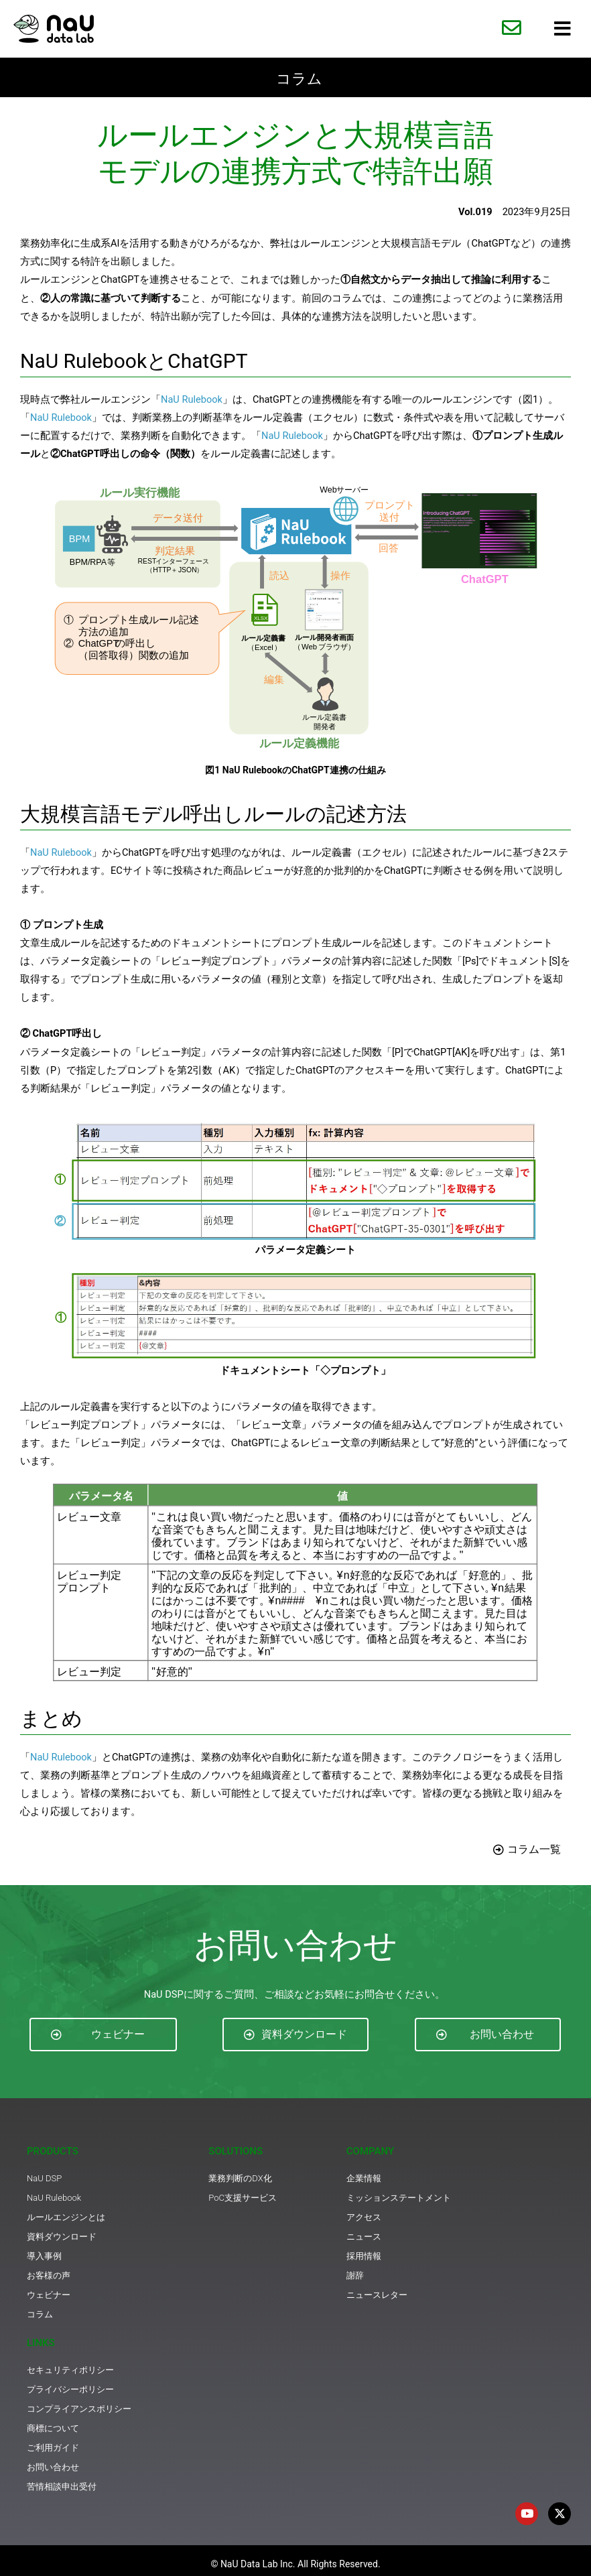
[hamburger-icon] (562, 28)
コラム (299, 77)
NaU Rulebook (191, 399)
